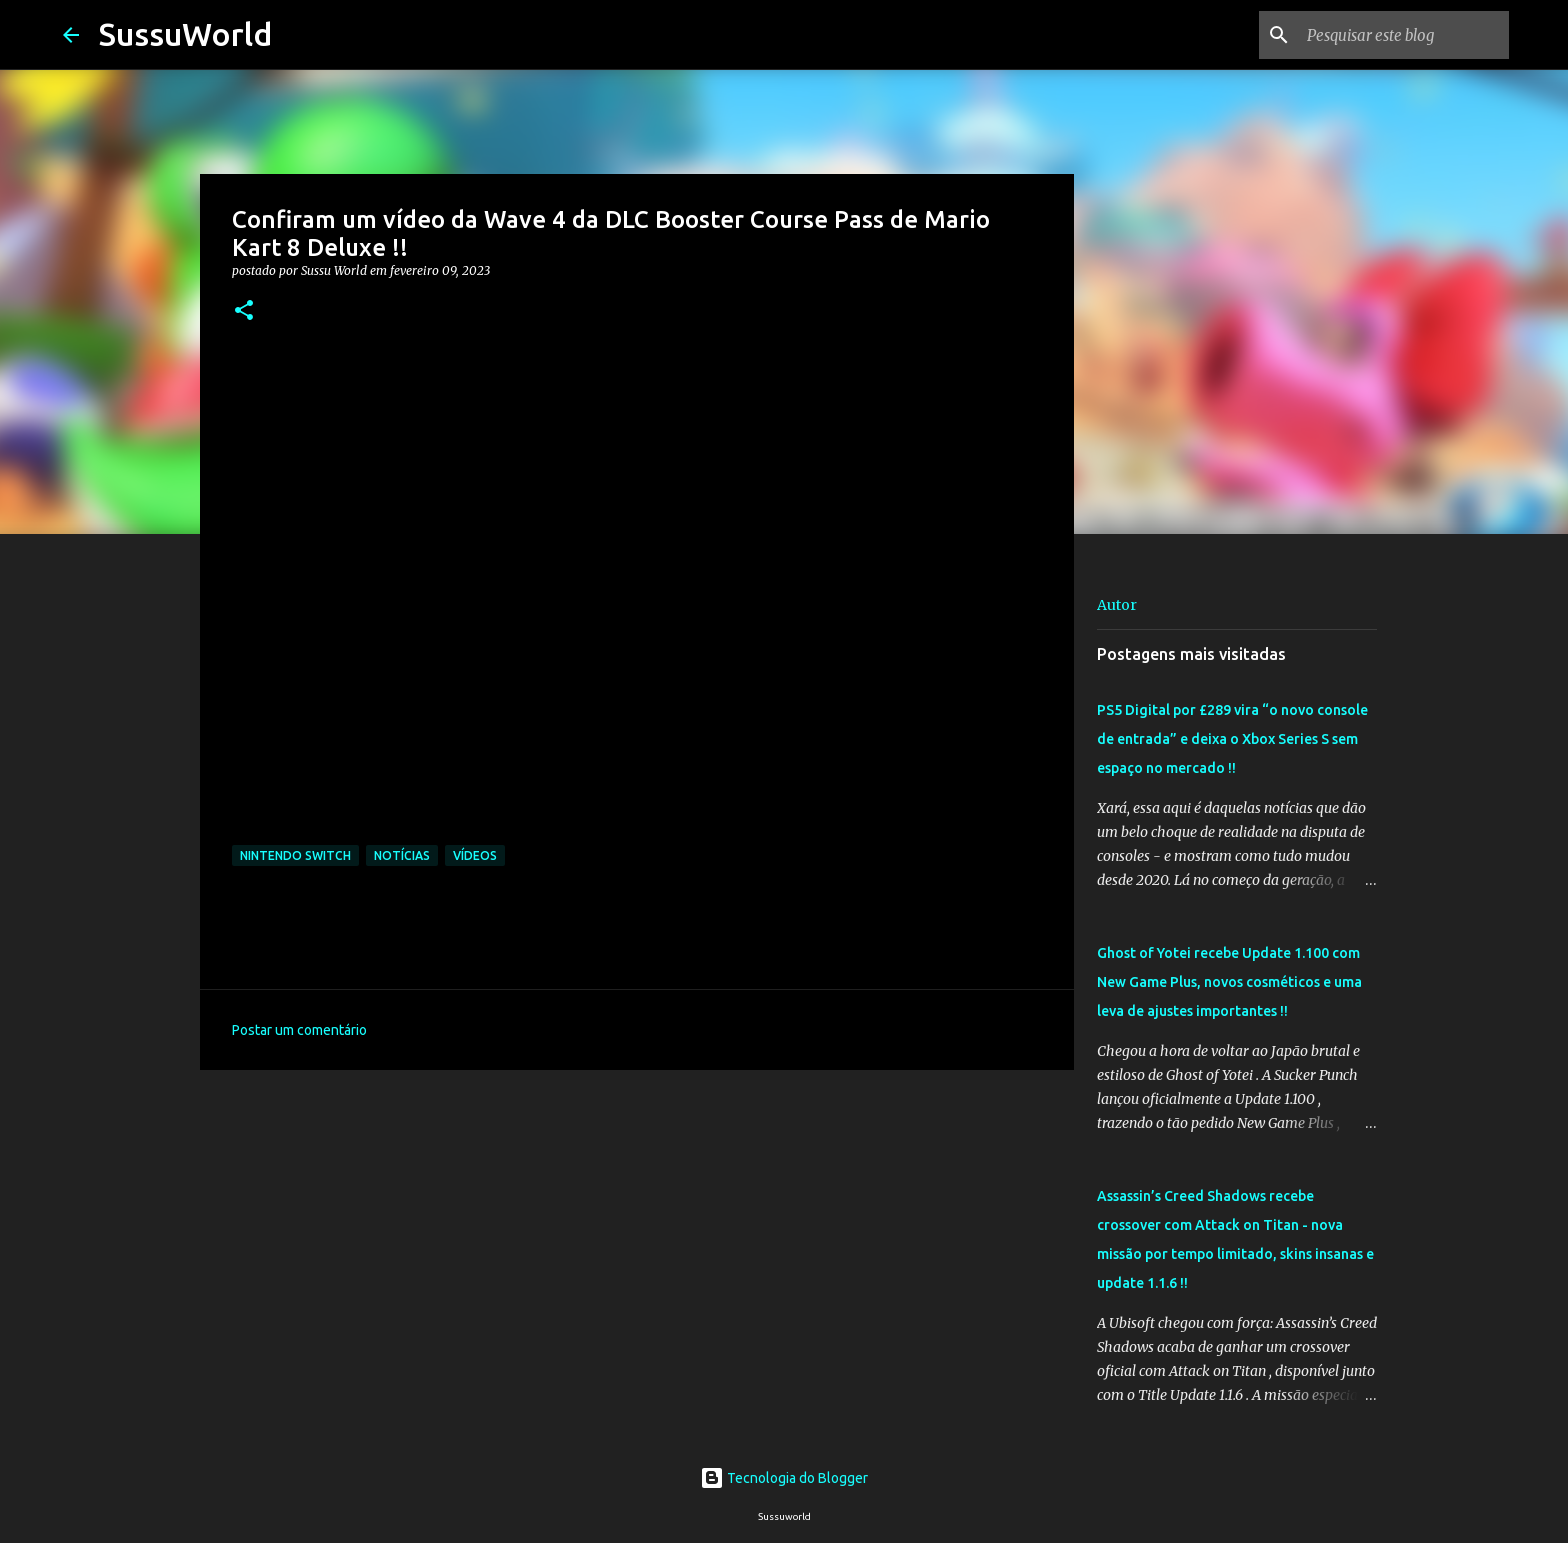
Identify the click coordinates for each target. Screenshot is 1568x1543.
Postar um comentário (299, 1030)
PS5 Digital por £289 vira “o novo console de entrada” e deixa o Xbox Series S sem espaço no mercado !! (1232, 739)
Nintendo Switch (295, 855)
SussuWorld (185, 34)
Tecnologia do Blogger (784, 1478)
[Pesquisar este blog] (1404, 35)
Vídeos (475, 855)
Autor (1117, 605)
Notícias (402, 855)
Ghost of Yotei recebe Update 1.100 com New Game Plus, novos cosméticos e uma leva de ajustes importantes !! (1229, 982)
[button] (244, 311)
